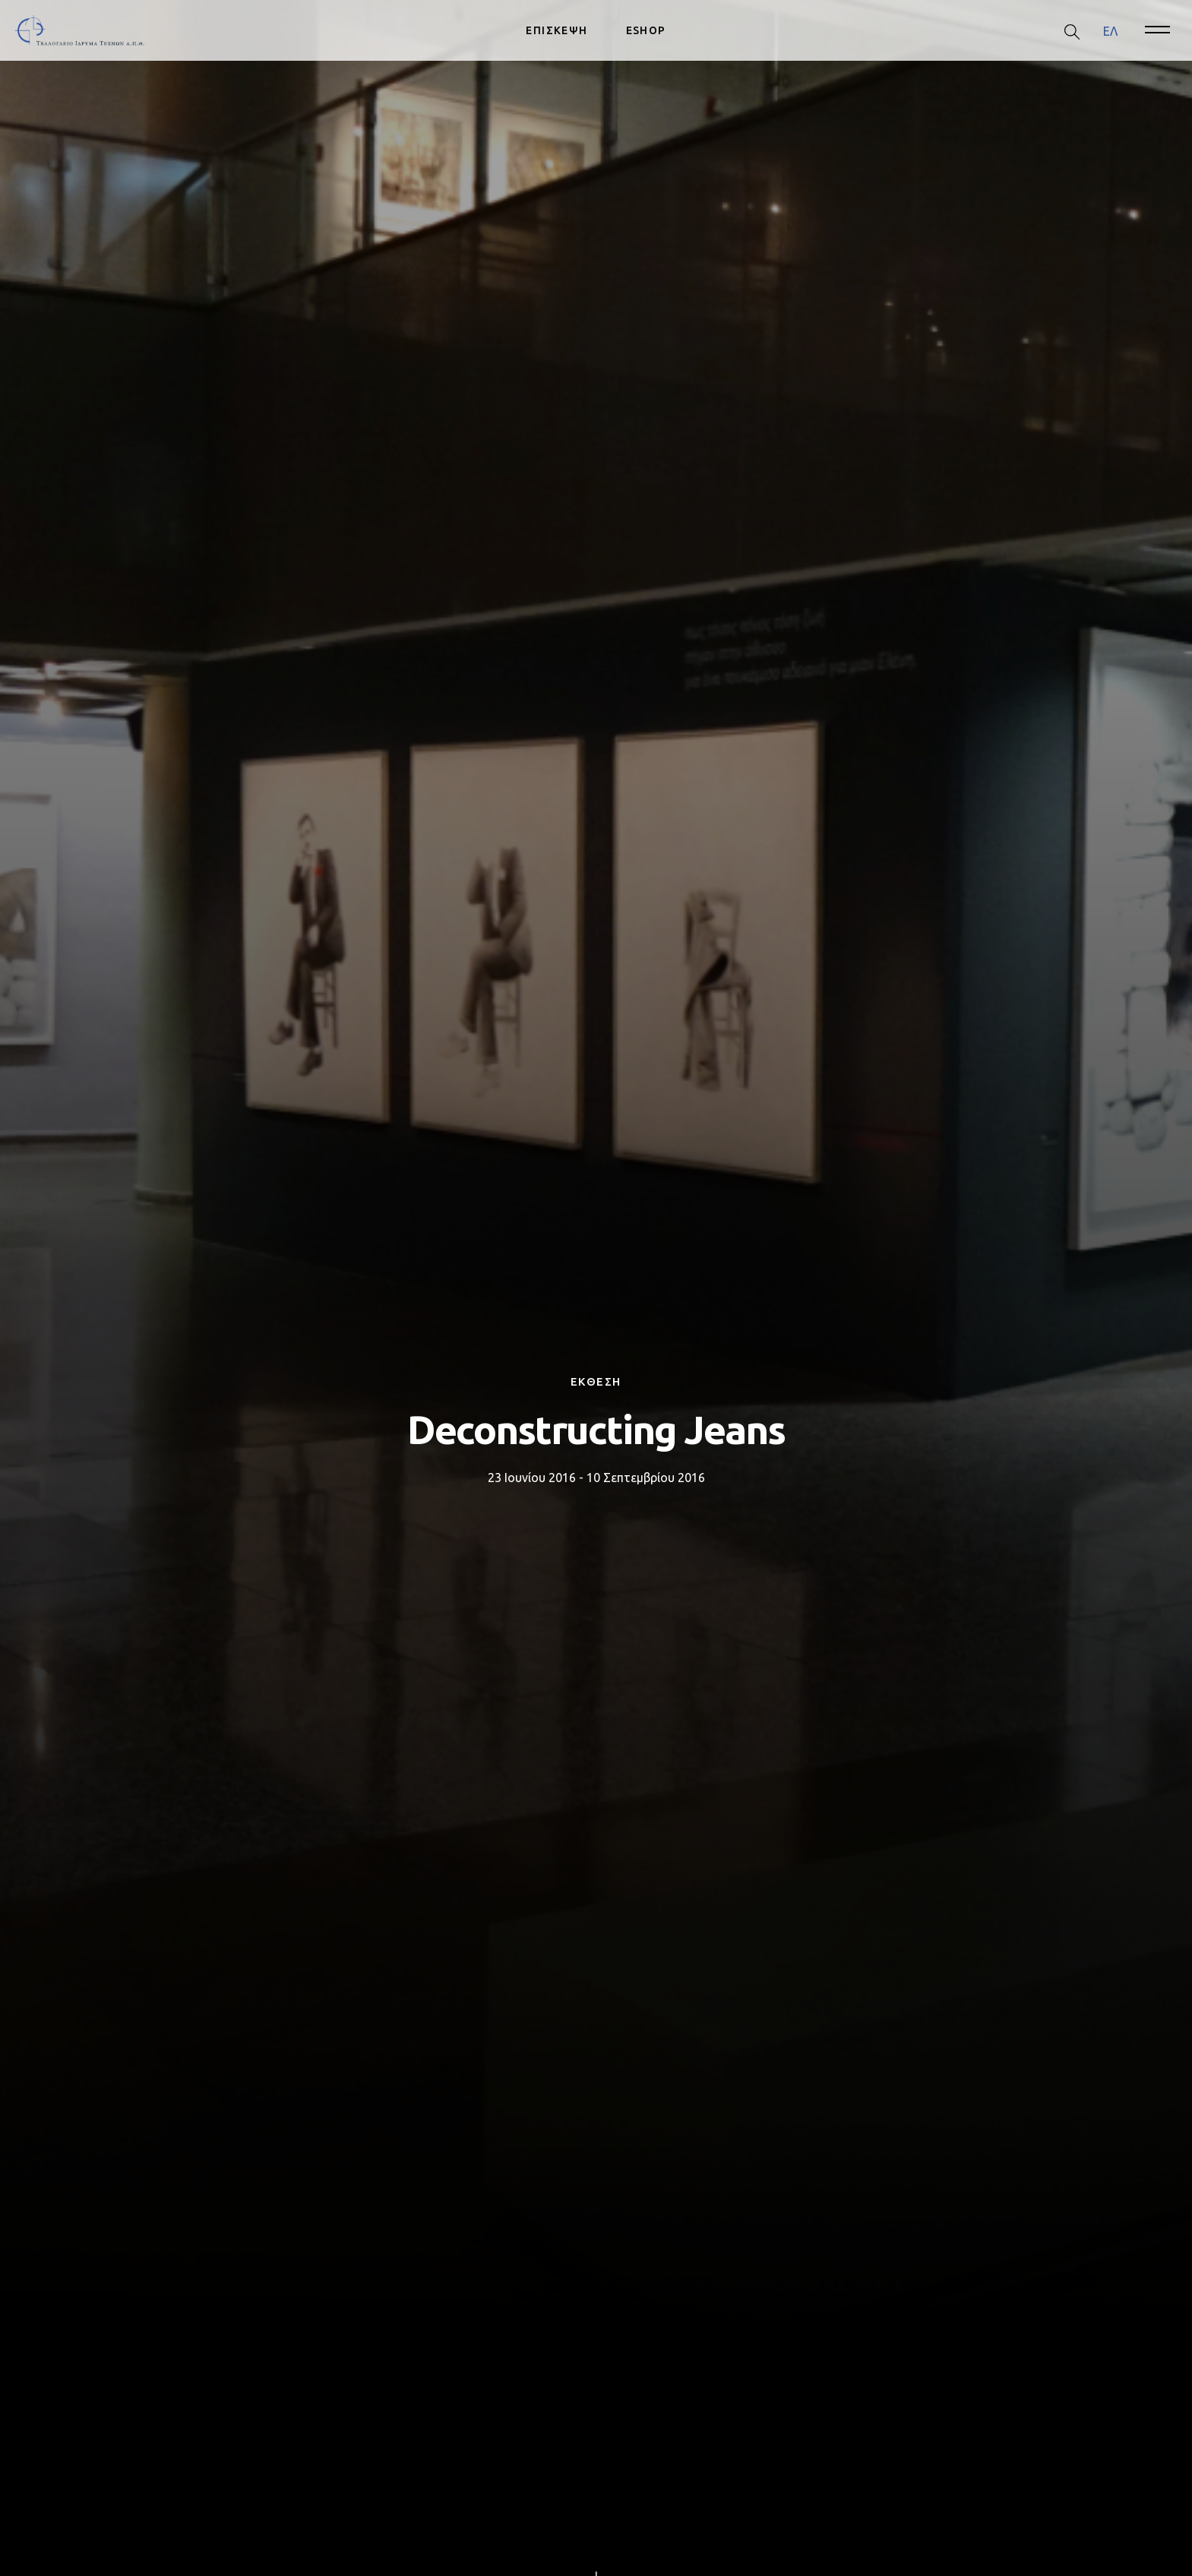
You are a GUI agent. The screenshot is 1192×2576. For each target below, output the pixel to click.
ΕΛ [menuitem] (1110, 30)
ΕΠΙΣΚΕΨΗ (556, 30)
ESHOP (646, 30)
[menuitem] (1110, 31)
